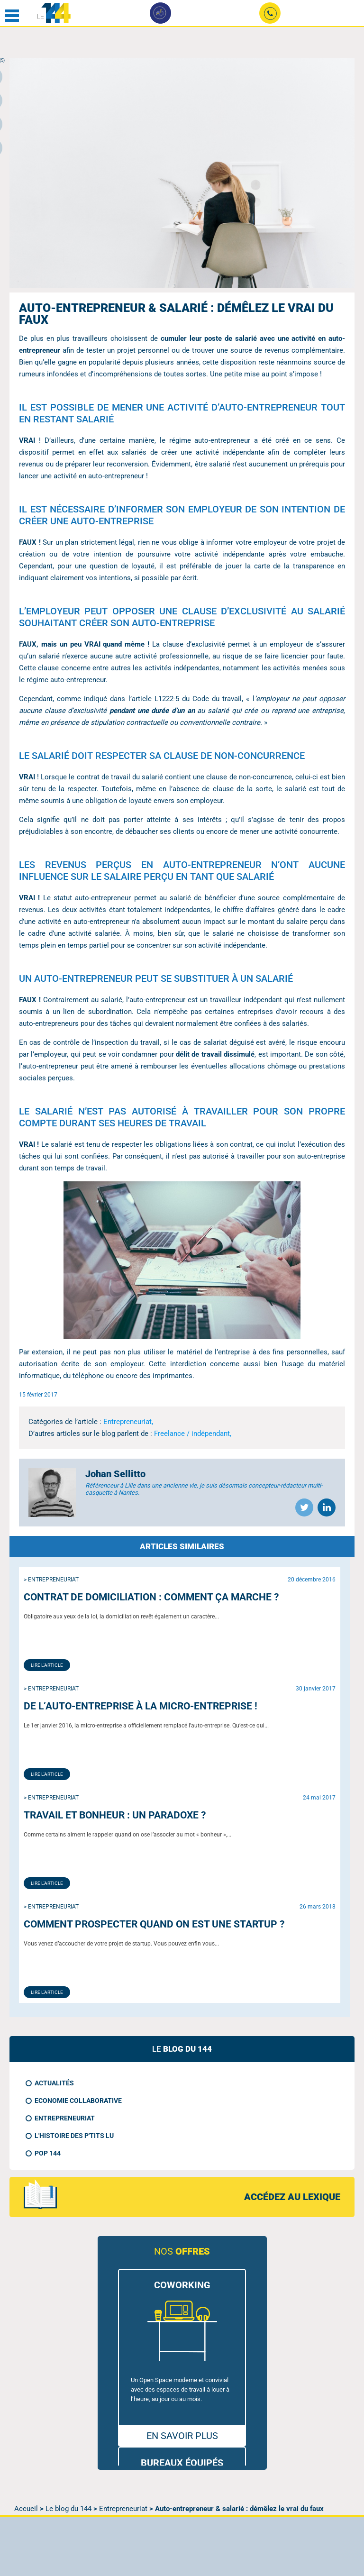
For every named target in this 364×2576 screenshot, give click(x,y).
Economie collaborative (78, 2100)
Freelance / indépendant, (192, 1433)
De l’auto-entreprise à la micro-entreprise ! (140, 1706)
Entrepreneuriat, (128, 1421)
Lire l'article (47, 1665)
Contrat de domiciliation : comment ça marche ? (151, 1597)
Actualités (54, 2083)
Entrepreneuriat (65, 2118)
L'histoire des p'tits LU (74, 2135)
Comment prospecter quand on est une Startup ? (154, 1924)
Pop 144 (48, 2153)
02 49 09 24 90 (270, 15)
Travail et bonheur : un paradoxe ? (115, 1815)
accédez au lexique (292, 2196)
